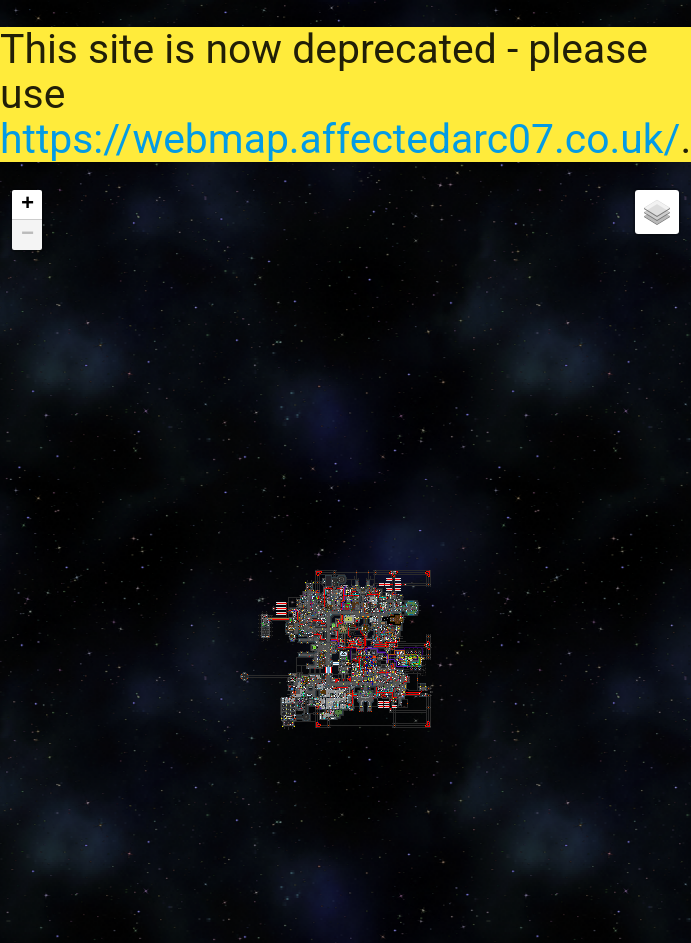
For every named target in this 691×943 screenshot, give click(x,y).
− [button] (27, 235)
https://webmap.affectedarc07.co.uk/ (340, 139)
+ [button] (27, 205)
